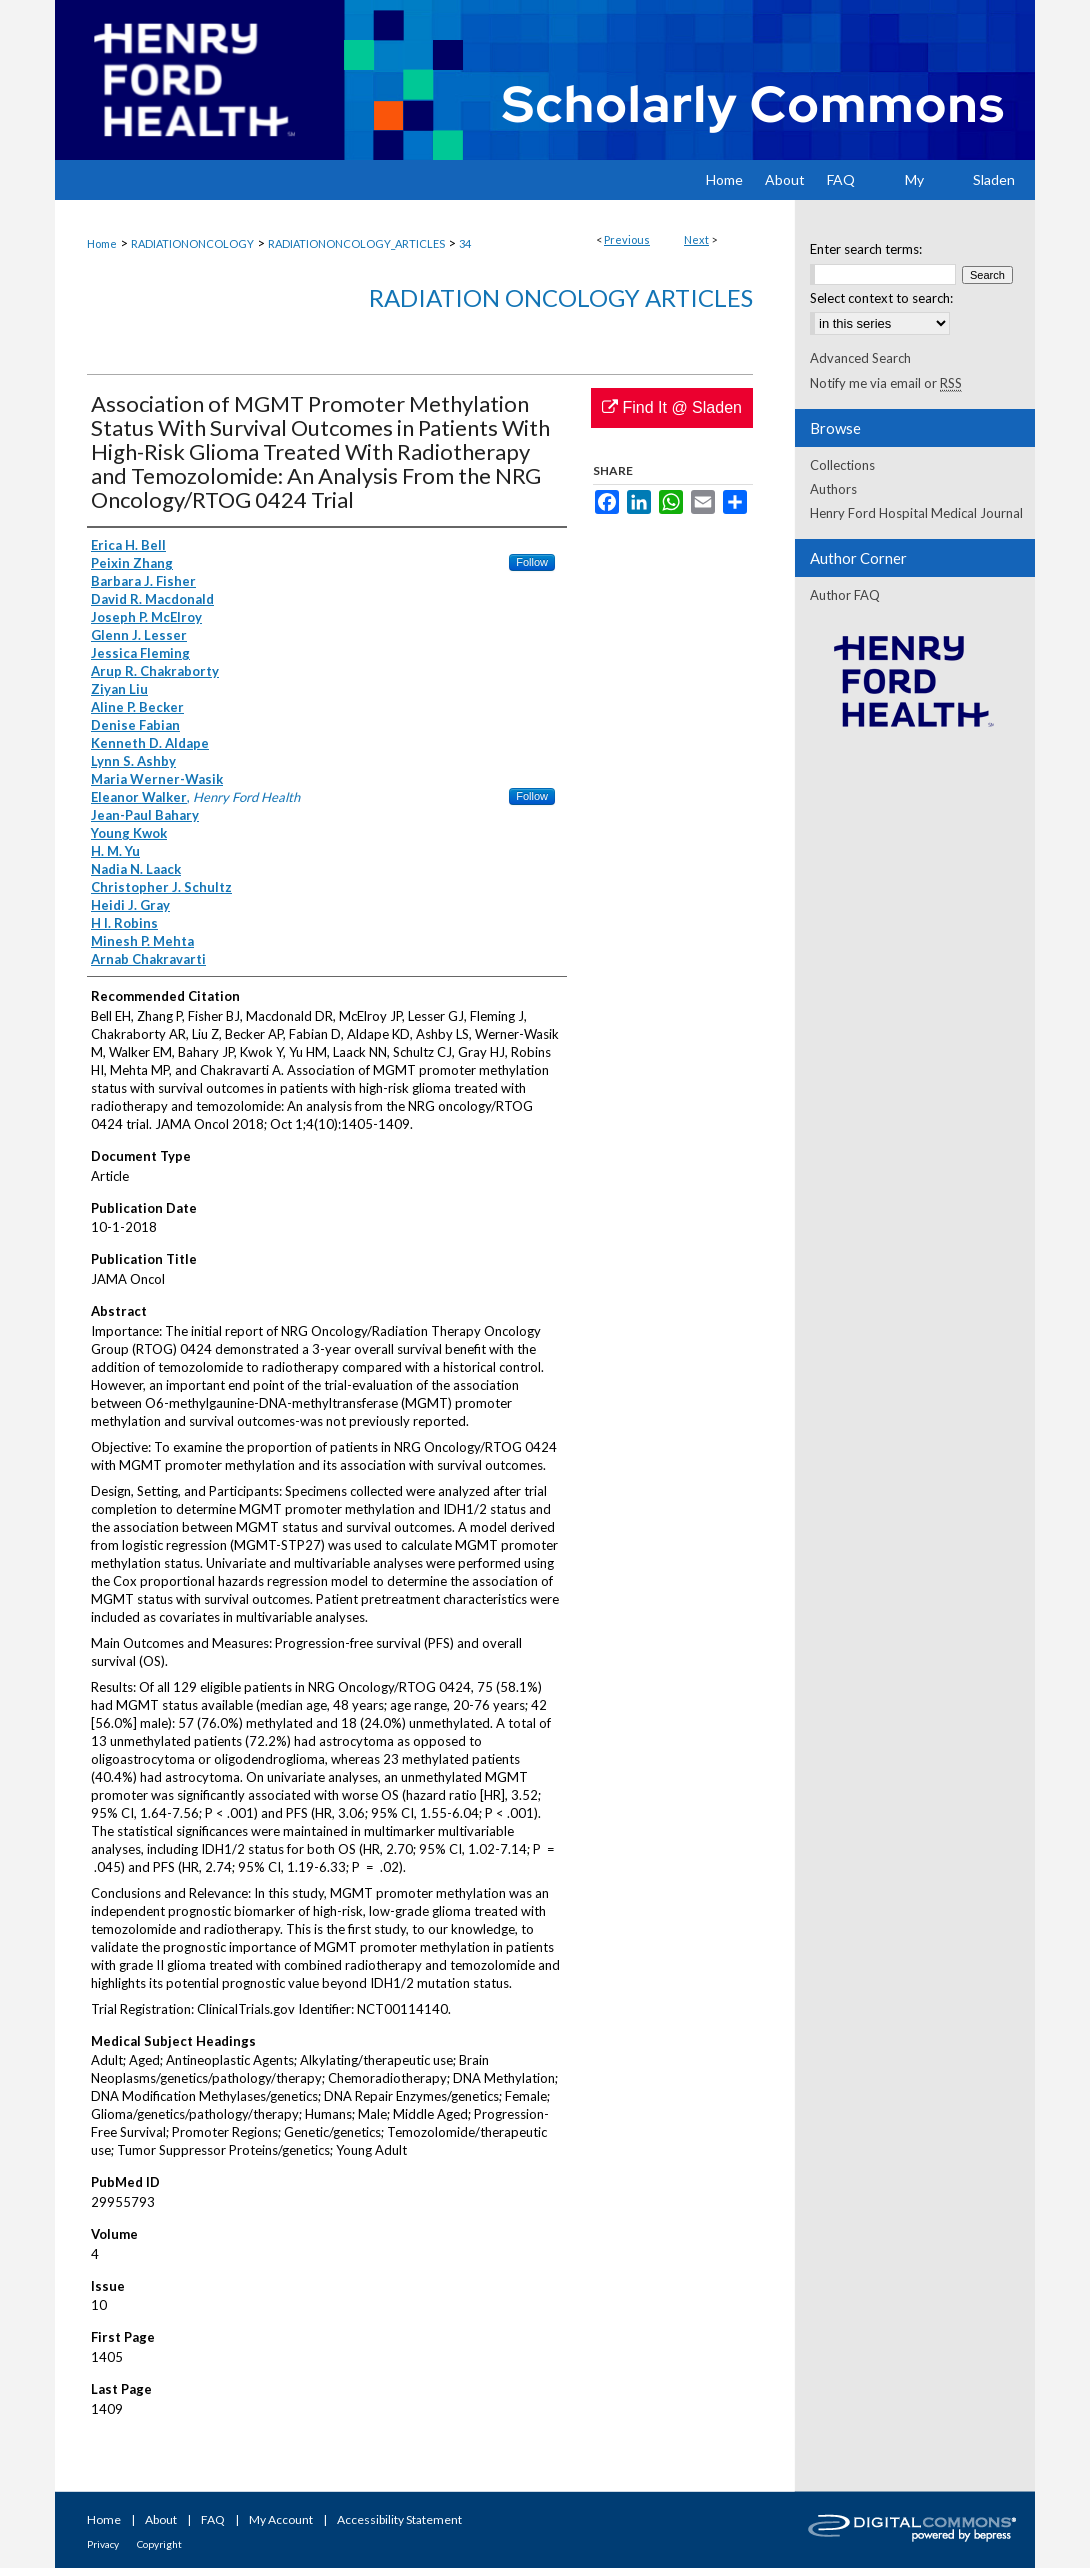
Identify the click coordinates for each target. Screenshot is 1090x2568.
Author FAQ (845, 595)
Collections (842, 465)
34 (465, 243)
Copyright (159, 2544)
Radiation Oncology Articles (561, 297)
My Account (281, 2519)
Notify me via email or (886, 383)
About (161, 2519)
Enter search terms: (866, 249)
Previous (627, 239)
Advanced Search (860, 358)
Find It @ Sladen (672, 407)
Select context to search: (881, 298)
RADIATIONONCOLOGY (192, 243)
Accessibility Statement (399, 2519)
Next (696, 239)
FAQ (213, 2519)
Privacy (103, 2544)
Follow (532, 562)
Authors (833, 489)
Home (102, 243)
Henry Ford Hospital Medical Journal (916, 513)
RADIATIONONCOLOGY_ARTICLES (356, 243)
